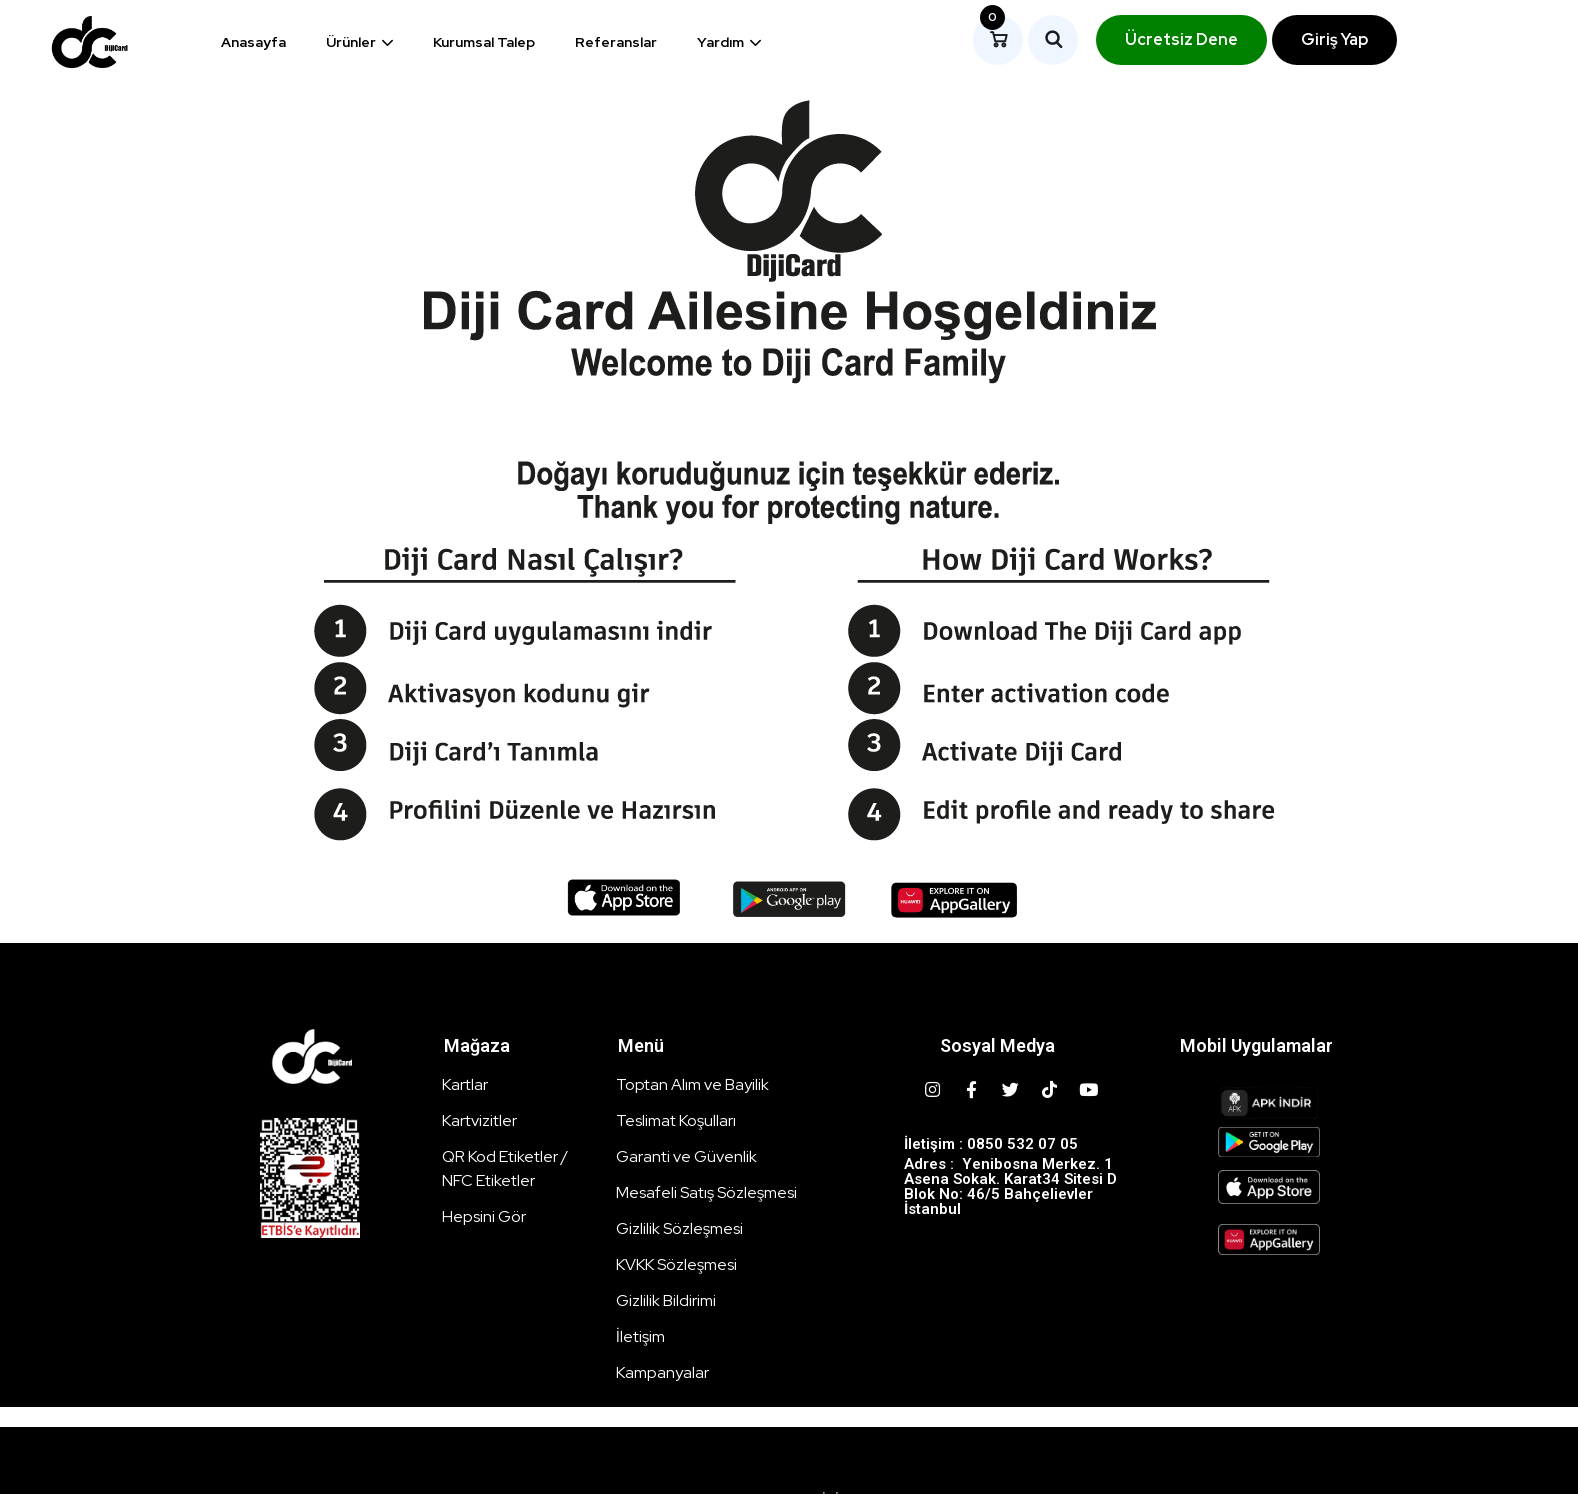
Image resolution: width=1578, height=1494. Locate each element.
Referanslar (616, 42)
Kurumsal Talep (484, 42)
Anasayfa (253, 42)
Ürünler (351, 42)
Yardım (720, 42)
